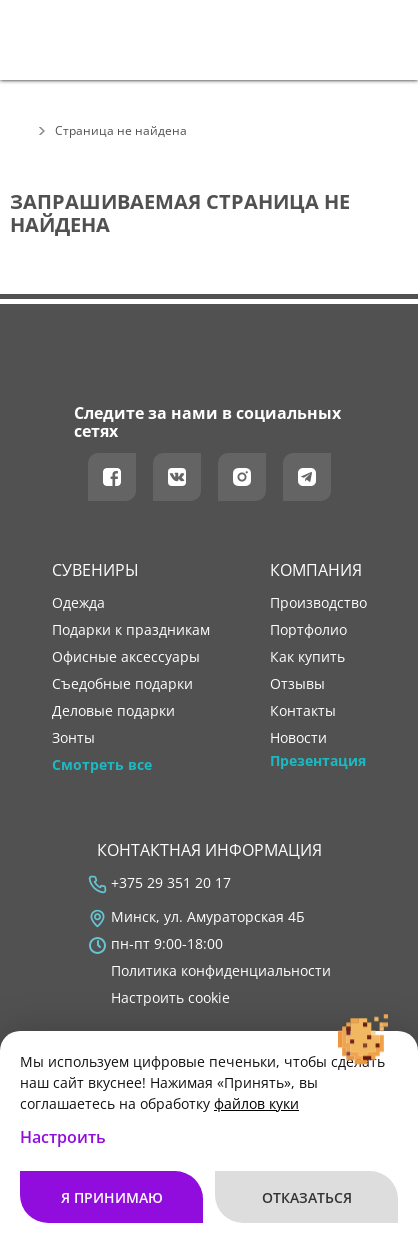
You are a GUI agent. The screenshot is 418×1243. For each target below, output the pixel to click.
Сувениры (95, 570)
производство (318, 603)
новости (298, 738)
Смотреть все (102, 765)
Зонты (73, 738)
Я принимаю (112, 1197)
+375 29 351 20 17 (171, 883)
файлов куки (256, 1103)
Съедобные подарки (122, 684)
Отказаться (307, 1197)
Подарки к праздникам (131, 630)
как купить (307, 657)
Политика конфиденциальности (221, 971)
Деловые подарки (113, 711)
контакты (303, 711)
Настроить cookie (170, 998)
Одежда (78, 603)
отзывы (297, 684)
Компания (316, 570)
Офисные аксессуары (126, 657)
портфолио (308, 630)
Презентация (318, 761)
